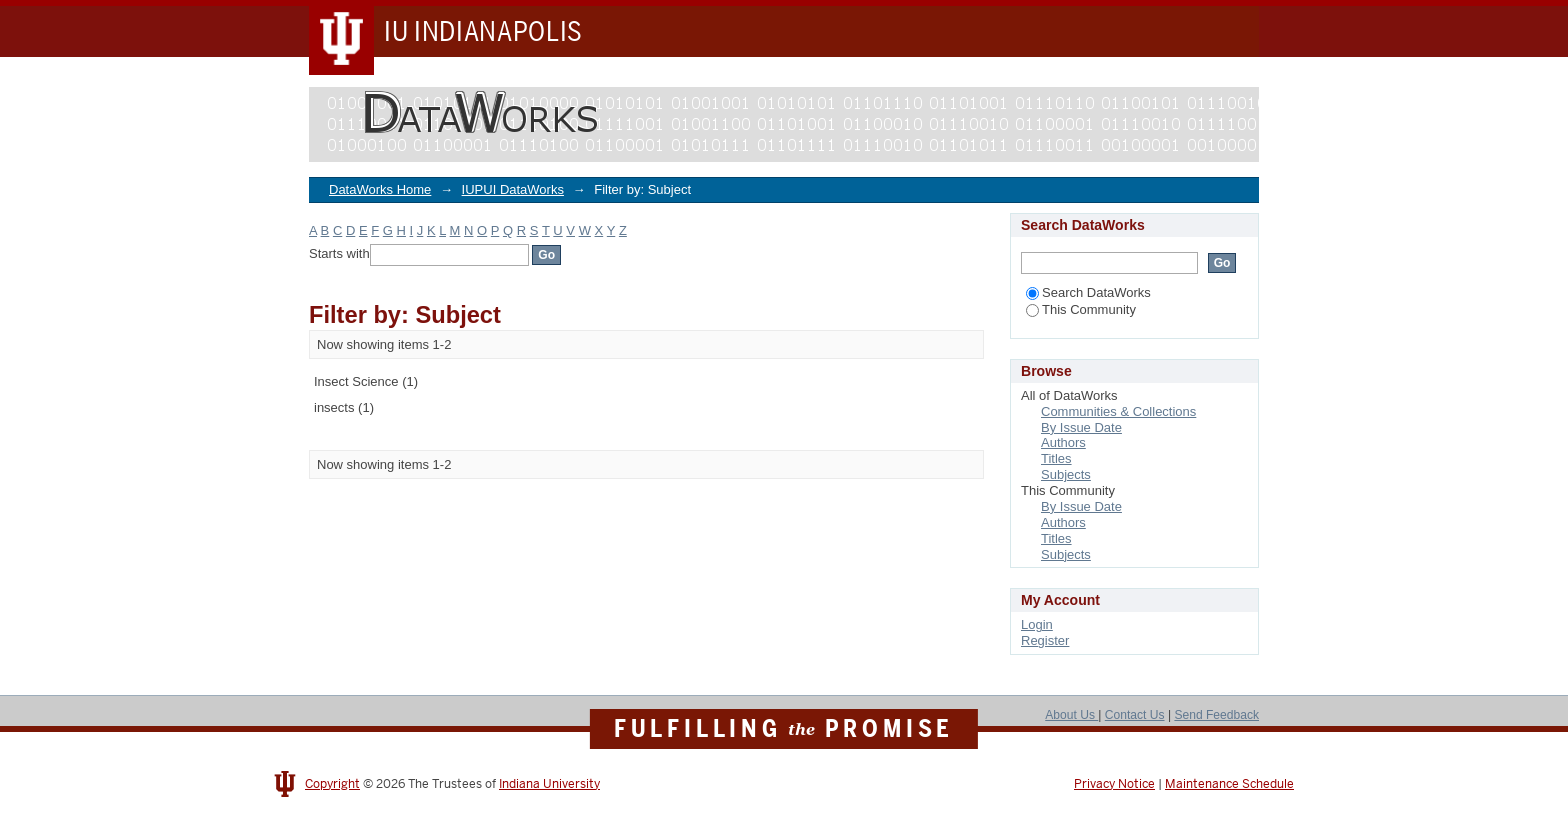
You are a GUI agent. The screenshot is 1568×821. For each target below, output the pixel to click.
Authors (1063, 442)
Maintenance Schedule (1229, 784)
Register (1045, 640)
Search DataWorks (1088, 292)
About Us (1071, 715)
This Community (1081, 309)
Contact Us (1135, 715)
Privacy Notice (1114, 784)
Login (1037, 624)
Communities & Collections (1118, 411)
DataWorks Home (380, 189)
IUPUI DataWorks (513, 189)
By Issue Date (1081, 427)
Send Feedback (1216, 715)
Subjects (1066, 474)
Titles (1056, 458)
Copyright (332, 784)
